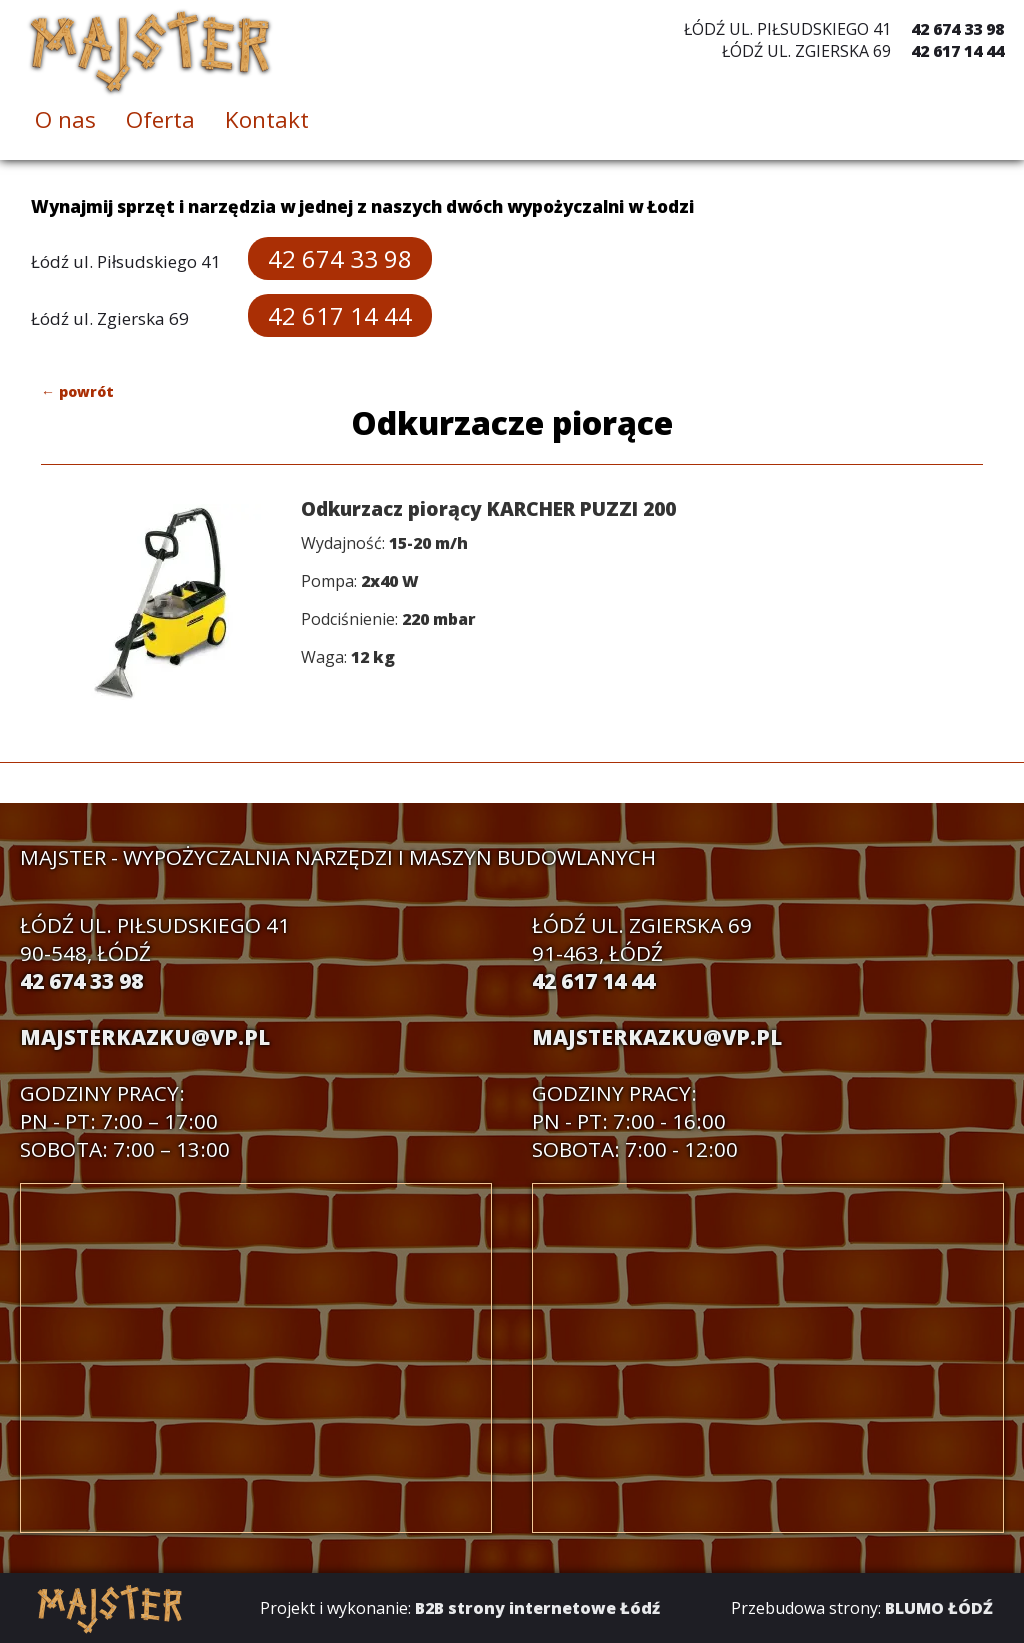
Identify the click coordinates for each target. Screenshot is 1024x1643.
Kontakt (267, 119)
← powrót (77, 391)
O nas (65, 119)
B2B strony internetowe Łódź (537, 1608)
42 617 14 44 (957, 51)
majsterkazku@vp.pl (145, 1037)
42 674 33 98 (957, 29)
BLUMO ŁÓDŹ (939, 1608)
